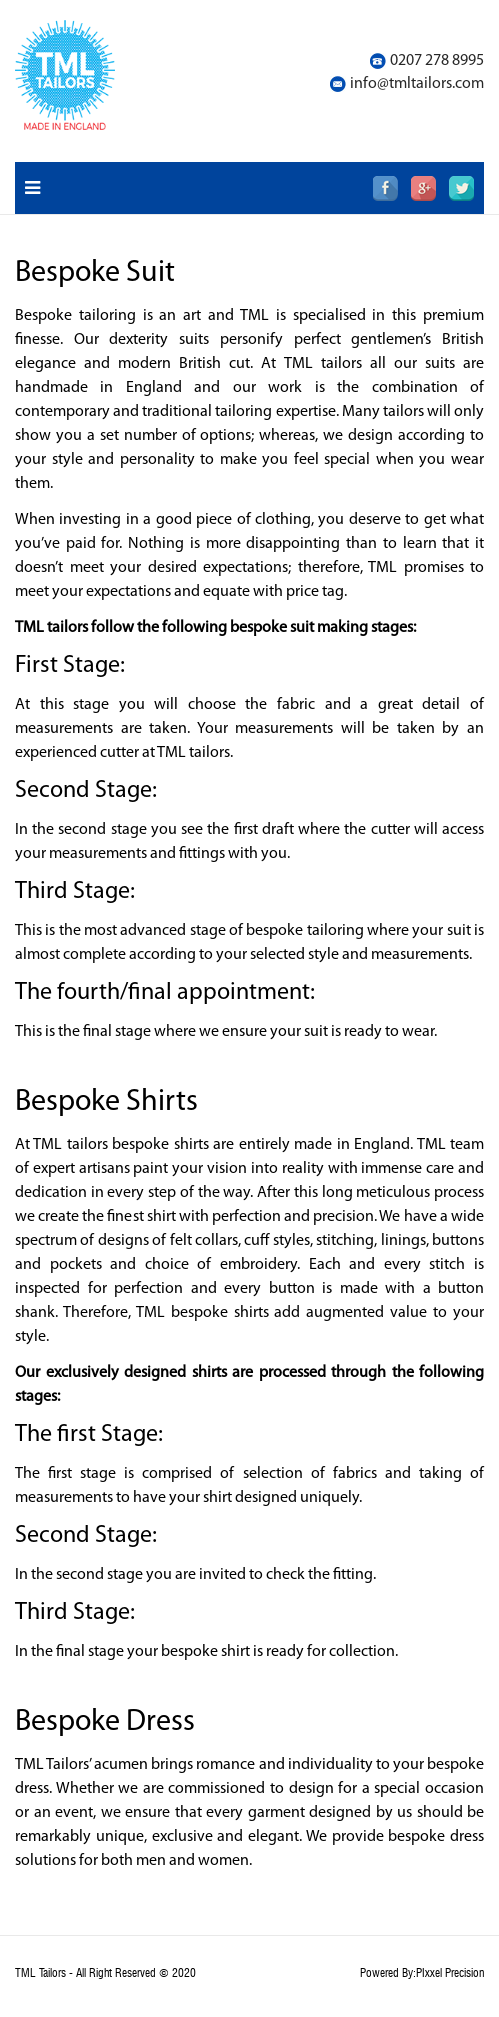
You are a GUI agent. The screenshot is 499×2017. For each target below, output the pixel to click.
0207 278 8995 (437, 61)
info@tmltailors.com (417, 84)
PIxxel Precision (450, 1973)
